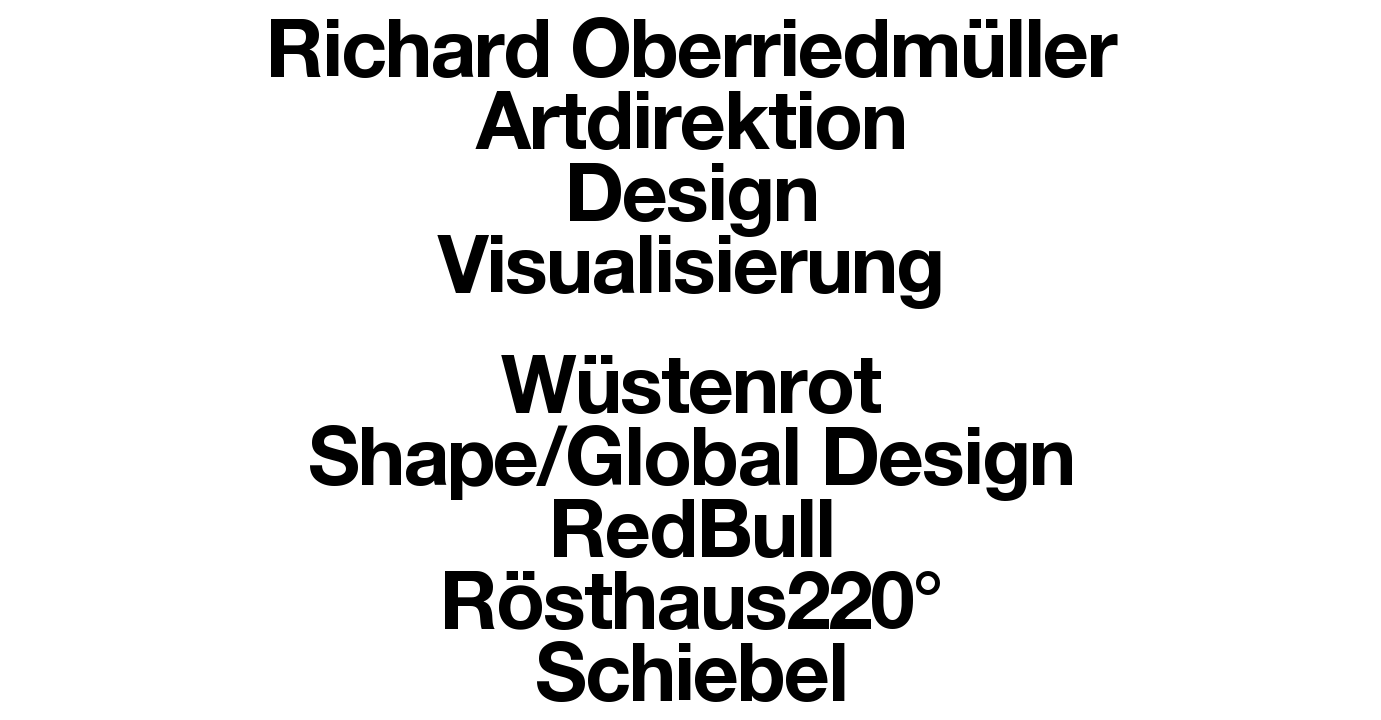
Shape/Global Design (691, 468)
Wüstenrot (690, 396)
